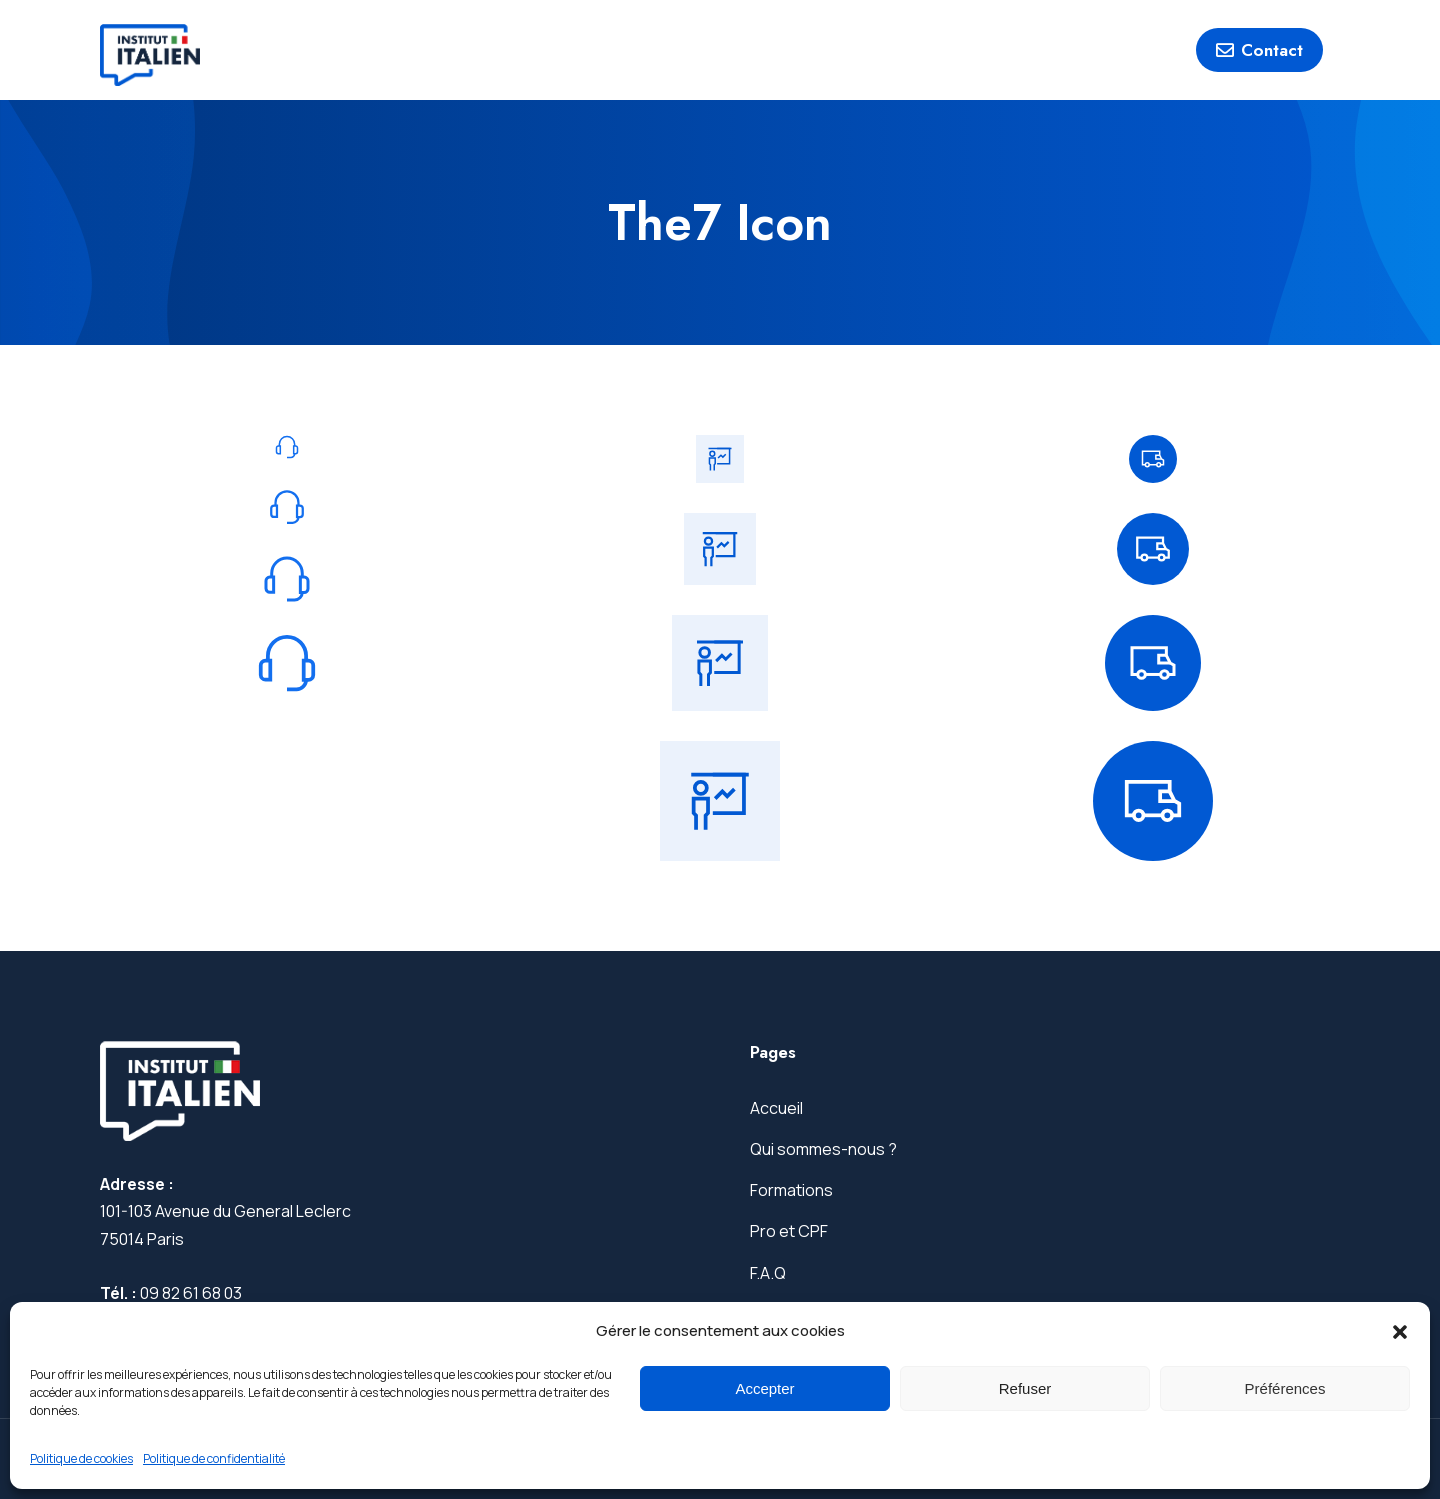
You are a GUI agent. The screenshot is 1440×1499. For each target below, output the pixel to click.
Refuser (1025, 1388)
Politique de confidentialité (214, 1458)
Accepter (764, 1388)
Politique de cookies (81, 1458)
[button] (1400, 1332)
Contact (1259, 50)
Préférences (1285, 1388)
